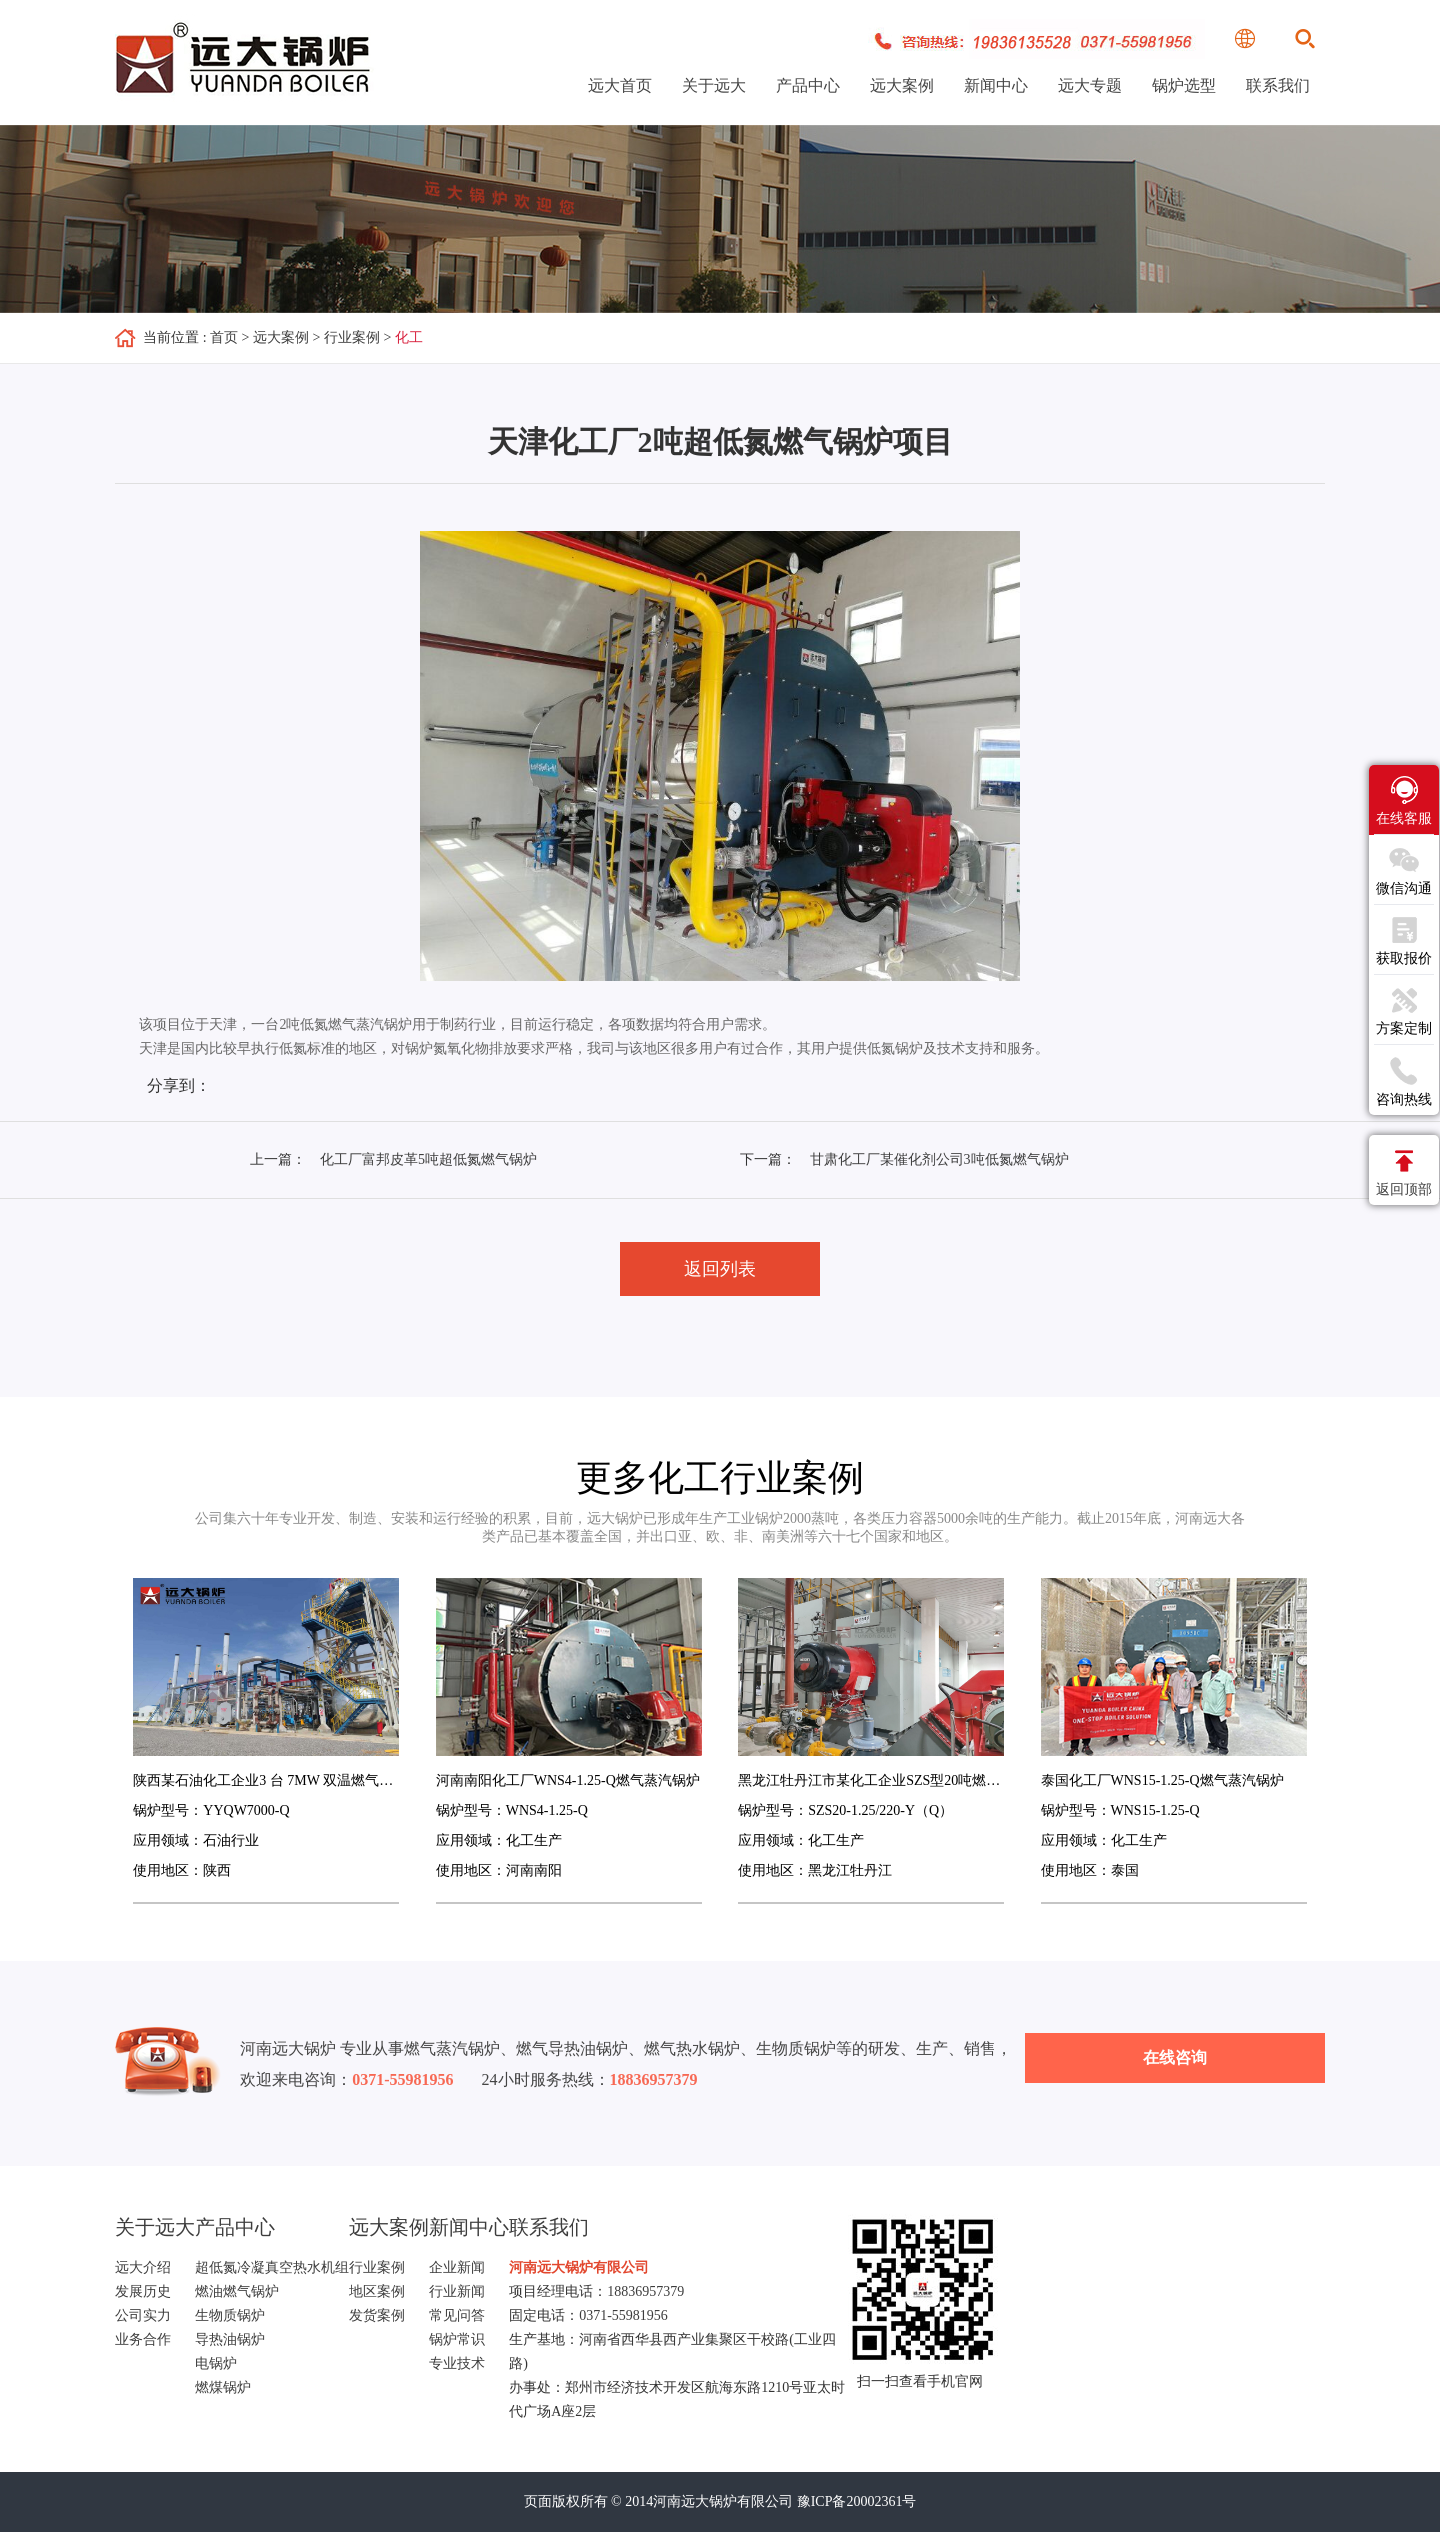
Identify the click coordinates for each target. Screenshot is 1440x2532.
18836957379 (645, 2291)
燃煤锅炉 (223, 2387)
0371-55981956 (623, 2315)
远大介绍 (143, 2267)
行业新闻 (457, 2291)
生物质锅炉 (230, 2315)
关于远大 (714, 85)
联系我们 (1278, 85)
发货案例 (377, 2315)
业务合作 (143, 2339)
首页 (224, 337)
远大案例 (902, 85)
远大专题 (1090, 85)
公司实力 (143, 2315)
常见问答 (457, 2315)
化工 (409, 337)
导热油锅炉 (230, 2339)
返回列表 (720, 1269)
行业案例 (352, 337)
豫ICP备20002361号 (857, 2501)
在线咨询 (1175, 2057)
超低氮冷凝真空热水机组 (272, 2267)
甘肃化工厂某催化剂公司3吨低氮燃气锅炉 (939, 1159)
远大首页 (620, 85)
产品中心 (808, 85)
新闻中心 (996, 85)
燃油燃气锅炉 (237, 2291)
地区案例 (377, 2291)
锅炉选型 (1184, 85)
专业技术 (457, 2363)
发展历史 (143, 2291)
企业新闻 (457, 2267)
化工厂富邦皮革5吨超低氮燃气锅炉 (428, 1159)
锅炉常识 (457, 2339)
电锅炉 (216, 2363)
